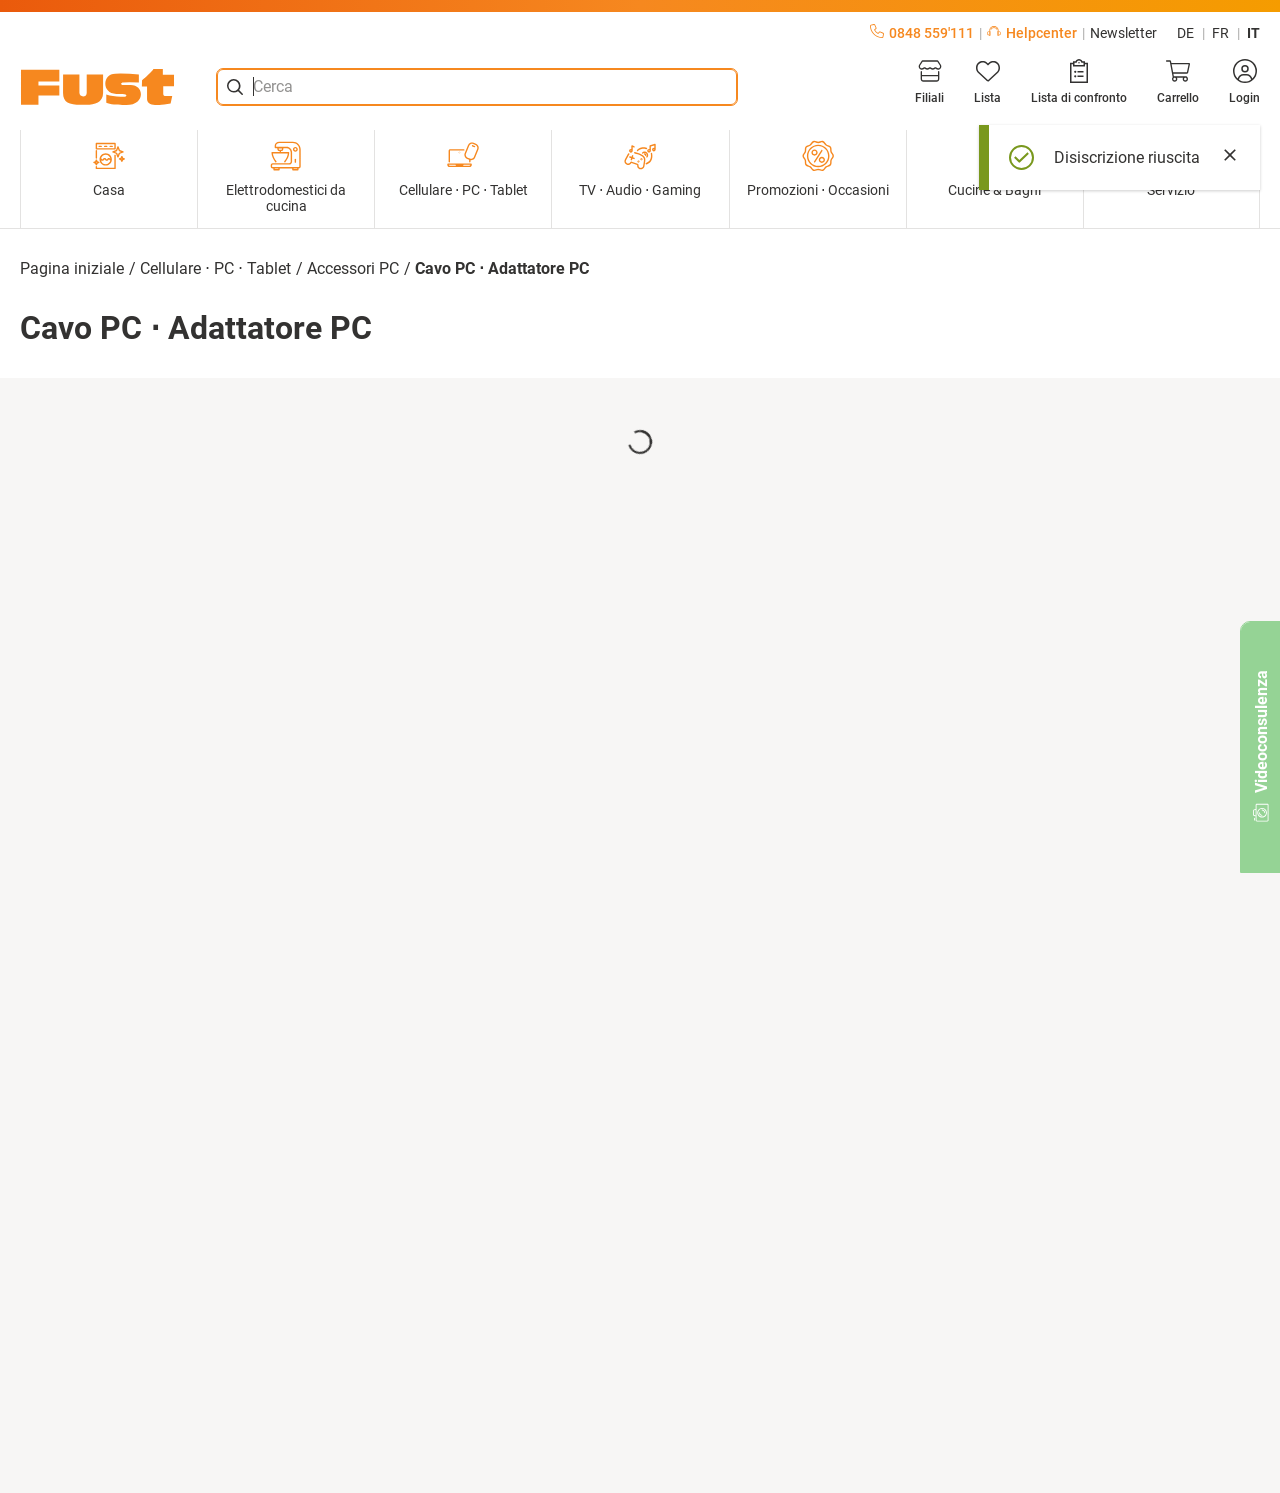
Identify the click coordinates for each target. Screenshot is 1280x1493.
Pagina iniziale (72, 268)
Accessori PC (353, 268)
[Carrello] (1178, 82)
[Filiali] (929, 82)
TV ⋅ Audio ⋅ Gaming (640, 169)
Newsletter (1123, 33)
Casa (109, 169)
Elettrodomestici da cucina (286, 177)
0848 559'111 (922, 33)
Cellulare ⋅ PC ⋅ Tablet (463, 169)
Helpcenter (1032, 33)
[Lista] (987, 82)
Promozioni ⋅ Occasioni (818, 169)
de (1185, 33)
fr (1220, 33)
